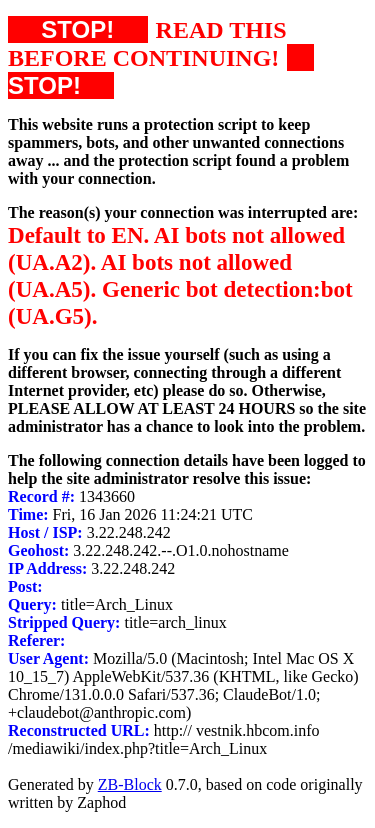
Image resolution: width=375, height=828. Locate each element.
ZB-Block (130, 784)
